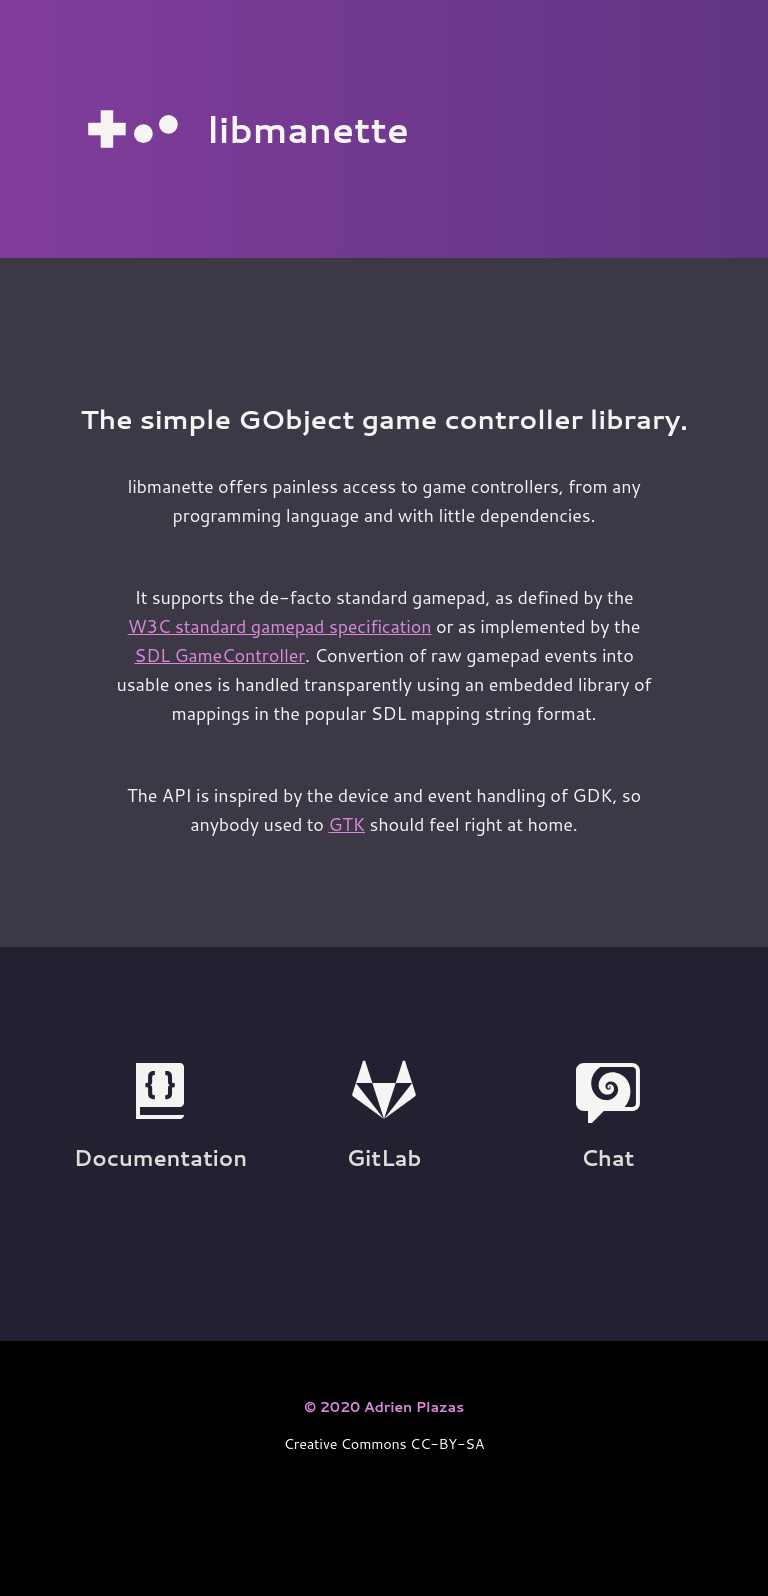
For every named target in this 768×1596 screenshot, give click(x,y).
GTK (346, 824)
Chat (608, 1116)
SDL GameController (219, 655)
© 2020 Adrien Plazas (384, 1406)
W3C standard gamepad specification (280, 626)
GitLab (384, 1116)
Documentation (160, 1116)
